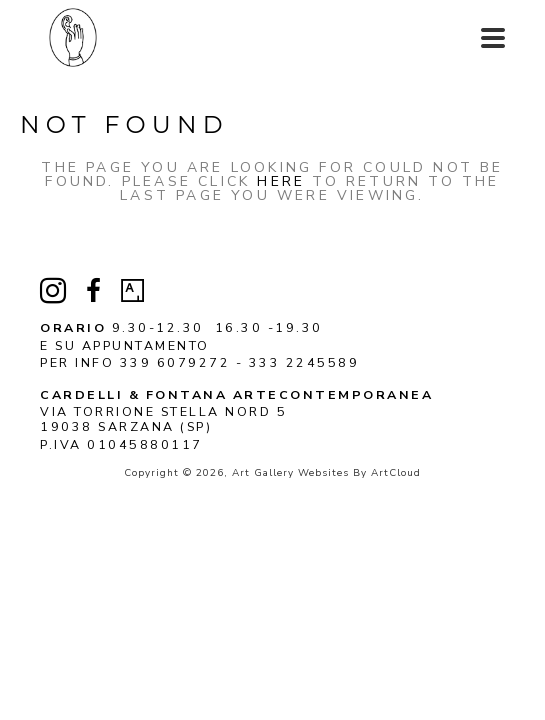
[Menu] (493, 38)
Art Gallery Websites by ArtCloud (326, 473)
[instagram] (53, 291)
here (281, 181)
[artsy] (133, 291)
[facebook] (93, 291)
